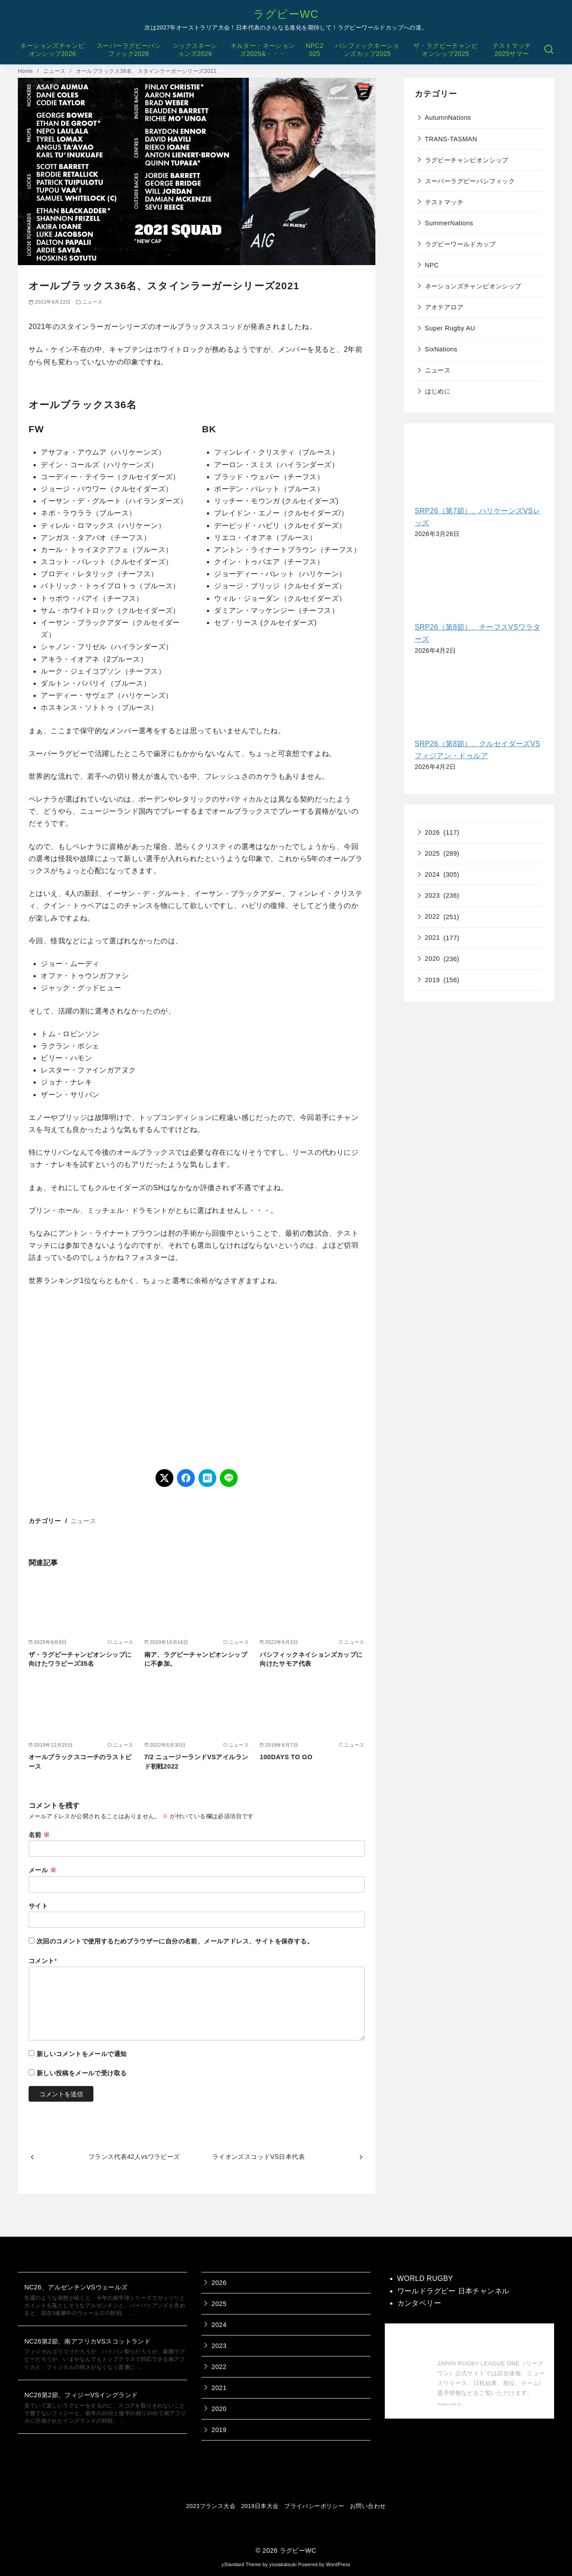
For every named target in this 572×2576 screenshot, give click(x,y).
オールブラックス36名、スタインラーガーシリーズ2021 (146, 71)
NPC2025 (315, 50)
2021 (432, 937)
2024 (432, 874)
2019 (432, 980)
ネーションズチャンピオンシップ (473, 286)
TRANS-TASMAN (451, 139)
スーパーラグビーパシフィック (470, 181)
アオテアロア (444, 307)
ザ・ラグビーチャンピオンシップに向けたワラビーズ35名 (80, 1659)
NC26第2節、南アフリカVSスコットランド (87, 2341)
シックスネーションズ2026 (195, 50)
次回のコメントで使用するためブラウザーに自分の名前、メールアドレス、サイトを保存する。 (175, 1941)
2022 (432, 916)
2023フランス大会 (211, 2506)
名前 (39, 1834)
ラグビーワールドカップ (460, 244)
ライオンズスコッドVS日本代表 (258, 2156)
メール (42, 1870)
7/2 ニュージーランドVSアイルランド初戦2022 (196, 1761)
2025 (432, 853)
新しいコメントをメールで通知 (82, 2053)
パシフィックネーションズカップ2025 (367, 50)
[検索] (548, 49)
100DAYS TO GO (286, 1757)
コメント (43, 1960)
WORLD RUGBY (425, 2278)
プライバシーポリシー (314, 2506)
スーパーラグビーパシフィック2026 (129, 50)
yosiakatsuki (283, 2564)
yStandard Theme (241, 2564)
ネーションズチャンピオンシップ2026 (52, 50)
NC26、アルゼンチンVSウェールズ (75, 2287)
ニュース (55, 71)
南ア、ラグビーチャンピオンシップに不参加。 (195, 1659)
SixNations (441, 349)
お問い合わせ (368, 2506)
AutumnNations (448, 117)
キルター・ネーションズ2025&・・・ (263, 50)
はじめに (438, 391)
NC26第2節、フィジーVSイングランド (81, 2395)
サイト (38, 1905)
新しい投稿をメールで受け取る (82, 2073)
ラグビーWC (286, 14)
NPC (432, 265)
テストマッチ (444, 202)
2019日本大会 (260, 2506)
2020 (432, 958)
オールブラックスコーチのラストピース (80, 1761)
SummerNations (449, 223)
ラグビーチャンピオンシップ (467, 160)
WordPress (338, 2564)
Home (26, 71)
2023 (432, 895)
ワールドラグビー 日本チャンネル (453, 2291)
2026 (432, 832)
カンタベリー (419, 2303)
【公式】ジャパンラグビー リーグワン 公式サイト (489, 2343)
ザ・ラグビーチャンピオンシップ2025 (445, 50)
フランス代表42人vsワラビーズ (134, 2156)
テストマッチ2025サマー (511, 50)
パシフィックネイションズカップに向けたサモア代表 (311, 1659)
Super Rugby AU (450, 328)
